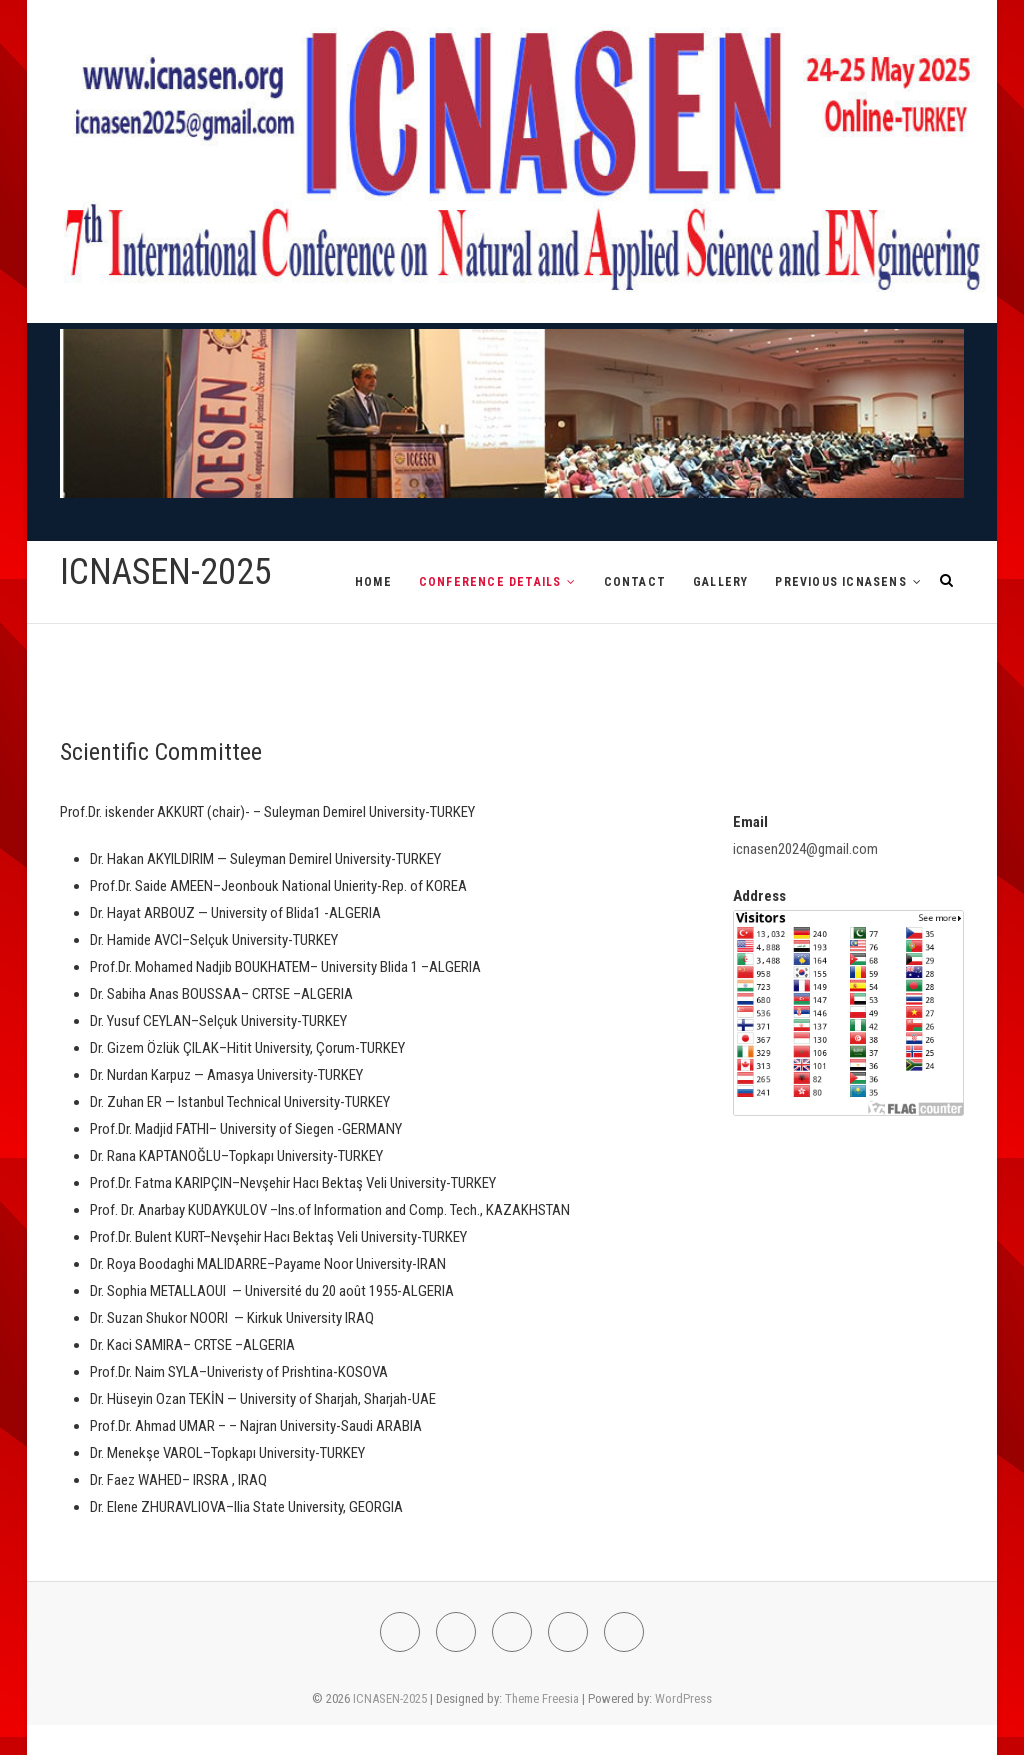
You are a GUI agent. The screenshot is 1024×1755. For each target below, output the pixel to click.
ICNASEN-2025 (166, 572)
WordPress (683, 1698)
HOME (373, 582)
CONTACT (635, 582)
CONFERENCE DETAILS (490, 582)
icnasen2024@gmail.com (805, 849)
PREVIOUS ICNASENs (840, 582)
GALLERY (720, 582)
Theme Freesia (542, 1698)
